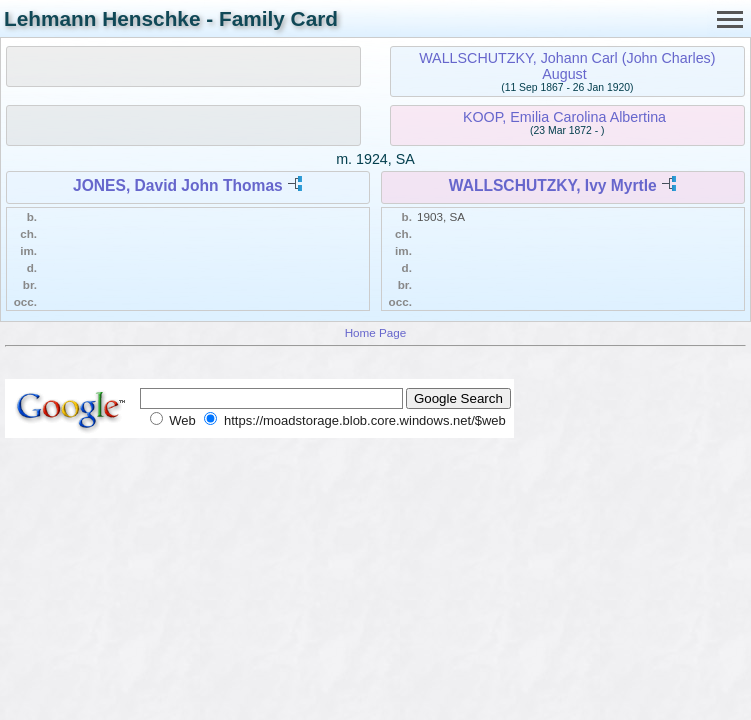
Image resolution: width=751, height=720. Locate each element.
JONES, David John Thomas (178, 185)
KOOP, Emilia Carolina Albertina (564, 117)
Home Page (376, 332)
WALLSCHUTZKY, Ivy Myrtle (553, 185)
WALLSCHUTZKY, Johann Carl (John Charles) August (567, 66)
